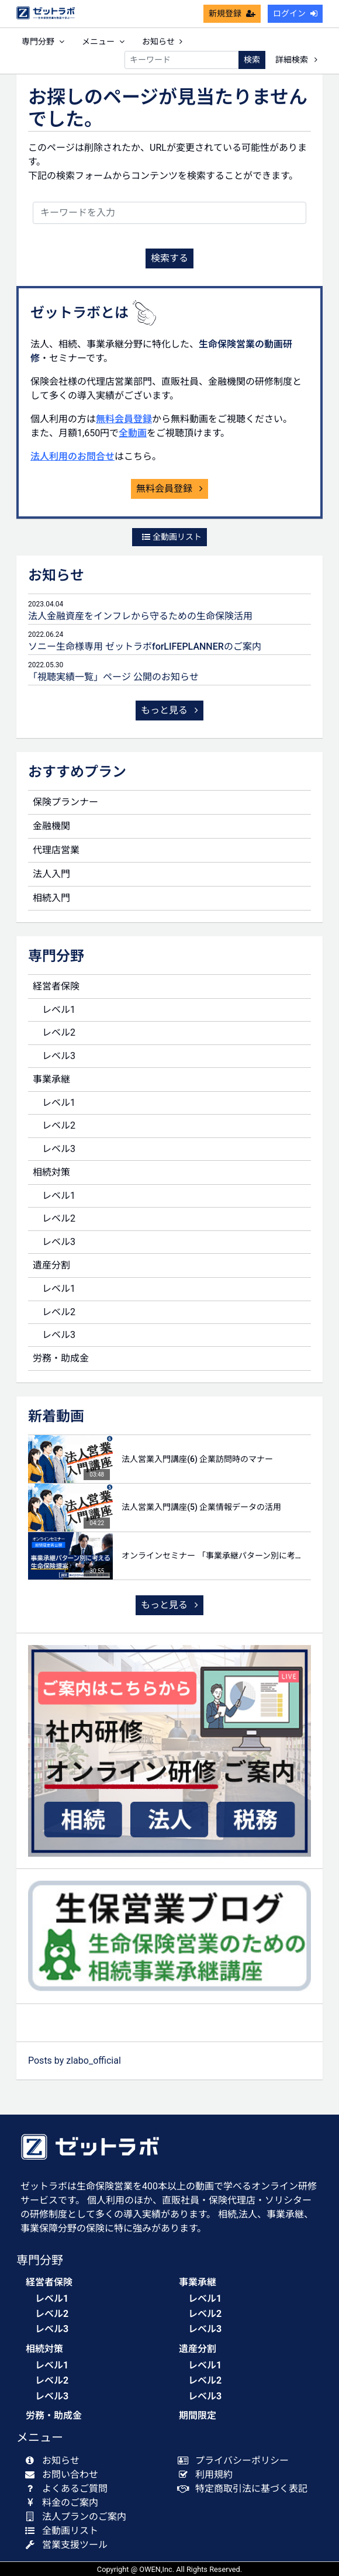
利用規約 (208, 2474)
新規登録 (232, 13)
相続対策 (51, 1172)
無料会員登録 (124, 419)
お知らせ (162, 41)
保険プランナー (65, 802)
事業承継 (51, 1079)
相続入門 (51, 898)
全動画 (133, 433)
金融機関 (51, 826)
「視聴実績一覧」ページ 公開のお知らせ (113, 676)
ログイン (295, 13)
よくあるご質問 (69, 2488)
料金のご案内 (64, 2502)
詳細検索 (296, 59)
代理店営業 (56, 850)
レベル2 (58, 1032)
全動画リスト (171, 537)
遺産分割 (51, 1265)
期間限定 (197, 2415)
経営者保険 (56, 986)
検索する (169, 258)
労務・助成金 (61, 1358)
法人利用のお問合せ (72, 456)
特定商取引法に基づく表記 (245, 2488)
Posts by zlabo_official (74, 2060)
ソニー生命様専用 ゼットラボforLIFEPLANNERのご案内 (144, 646)
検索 (252, 59)
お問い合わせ (64, 2474)
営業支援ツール (69, 2544)
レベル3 (58, 1055)
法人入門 (51, 874)
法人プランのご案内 (78, 2516)
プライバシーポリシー (236, 2460)
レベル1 (58, 1009)
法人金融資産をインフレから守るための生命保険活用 (140, 616)
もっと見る (169, 710)
